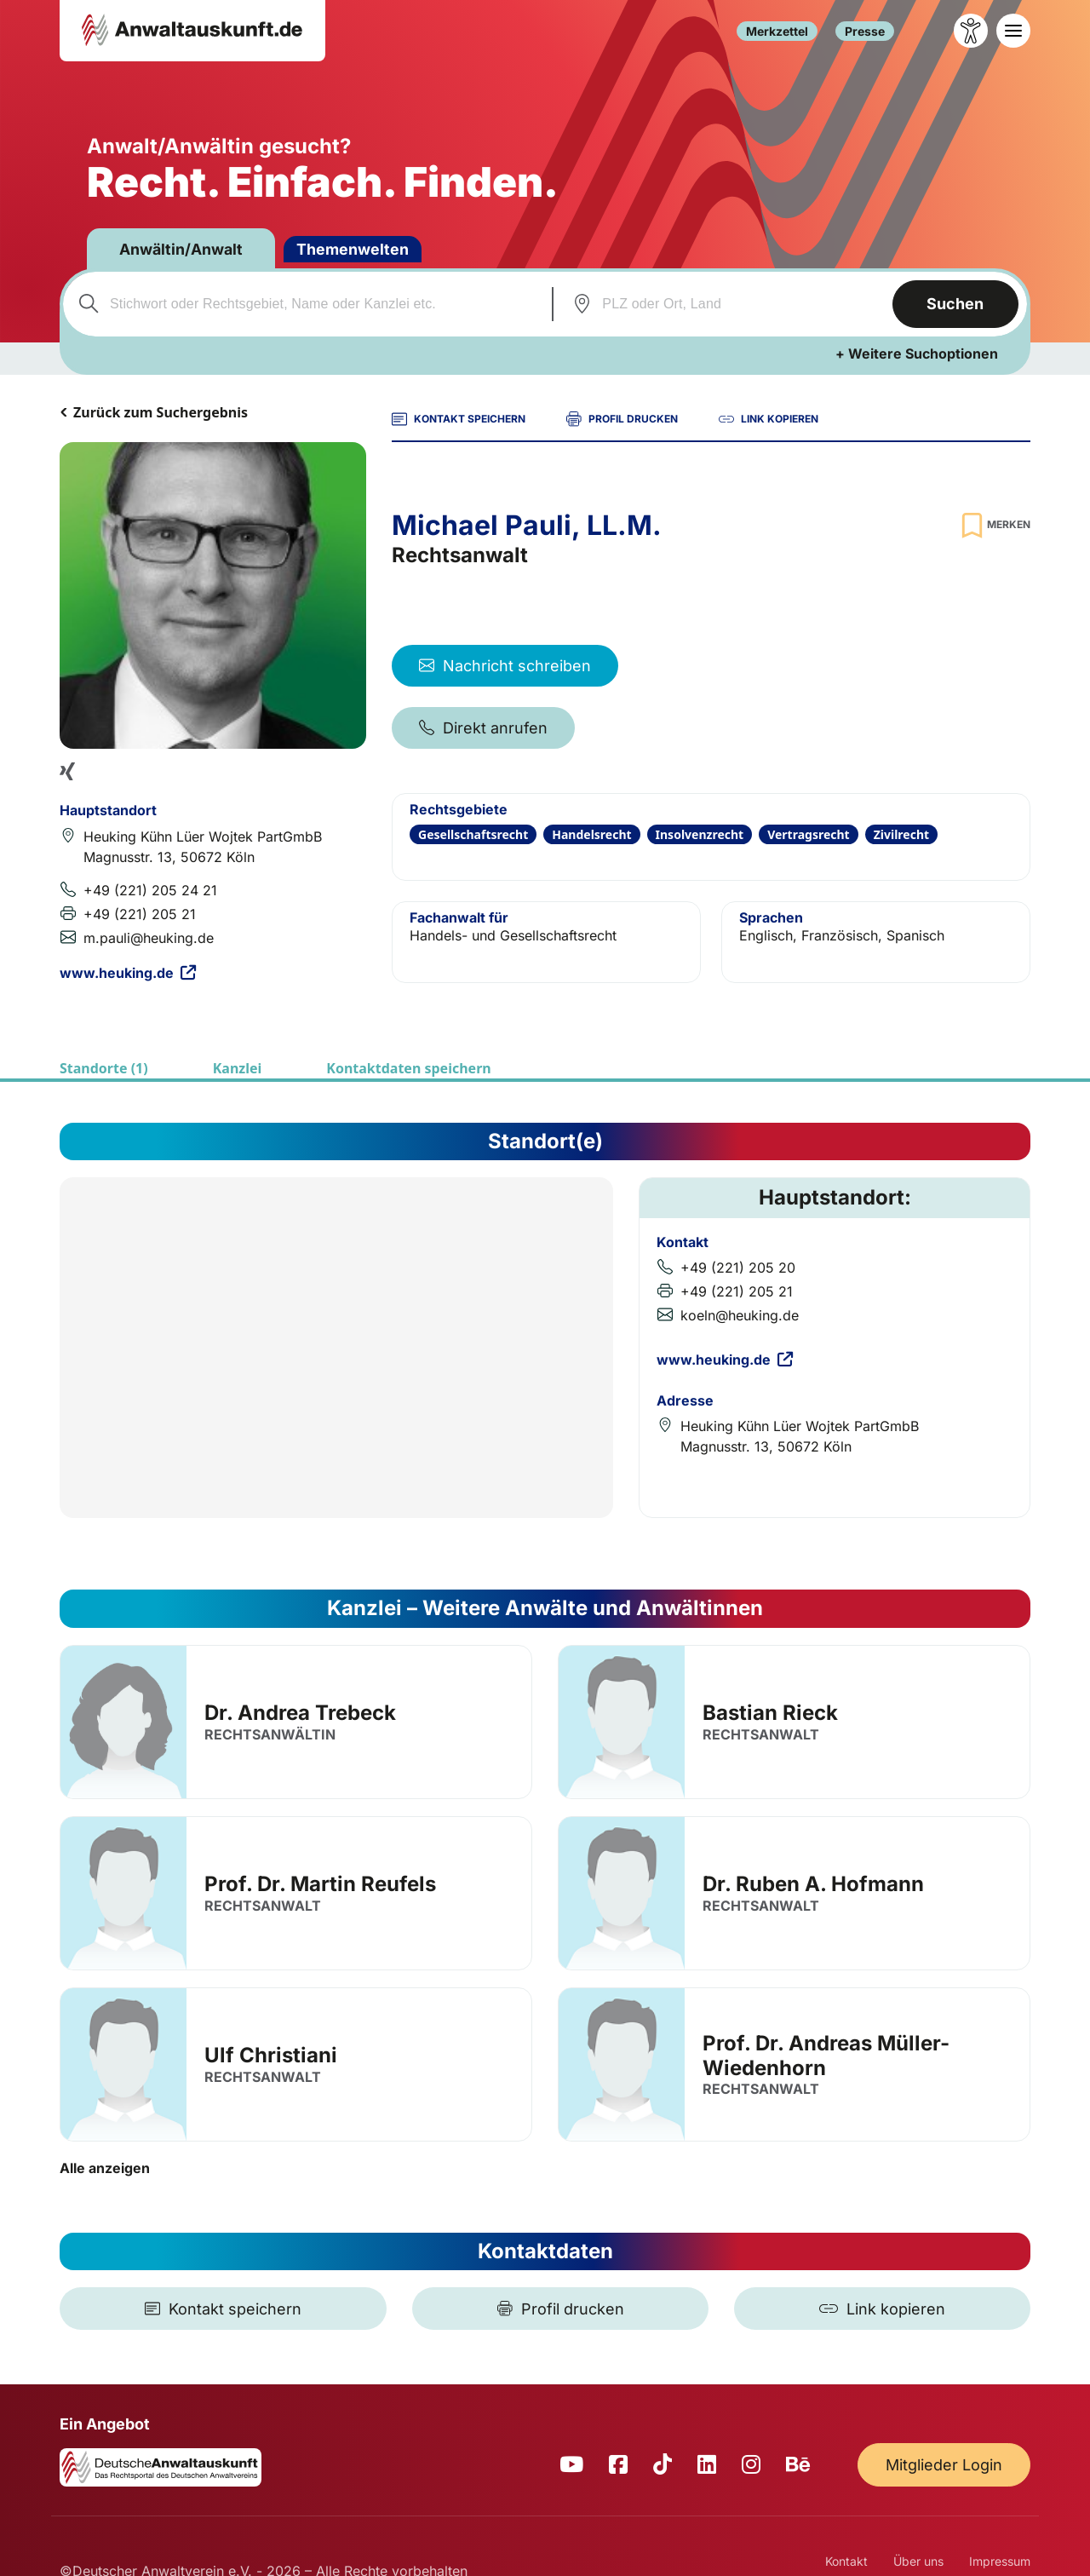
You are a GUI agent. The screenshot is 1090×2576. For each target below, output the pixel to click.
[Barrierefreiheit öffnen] (971, 31)
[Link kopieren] (882, 2308)
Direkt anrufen (483, 728)
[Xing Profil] (67, 771)
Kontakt (846, 2561)
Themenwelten (356, 249)
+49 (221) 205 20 (737, 1267)
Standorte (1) (104, 1068)
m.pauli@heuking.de (148, 937)
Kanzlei (237, 1068)
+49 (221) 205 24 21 (150, 890)
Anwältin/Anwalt (182, 249)
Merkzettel (777, 31)
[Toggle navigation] (1013, 31)
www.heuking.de (128, 972)
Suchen (955, 304)
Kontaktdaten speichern (408, 1068)
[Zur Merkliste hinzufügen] (993, 525)
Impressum (999, 2561)
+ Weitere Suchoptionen (916, 353)
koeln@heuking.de (739, 1315)
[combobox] (305, 304)
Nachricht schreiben (505, 666)
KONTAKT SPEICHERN (458, 419)
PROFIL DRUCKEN (622, 419)
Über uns (918, 2561)
